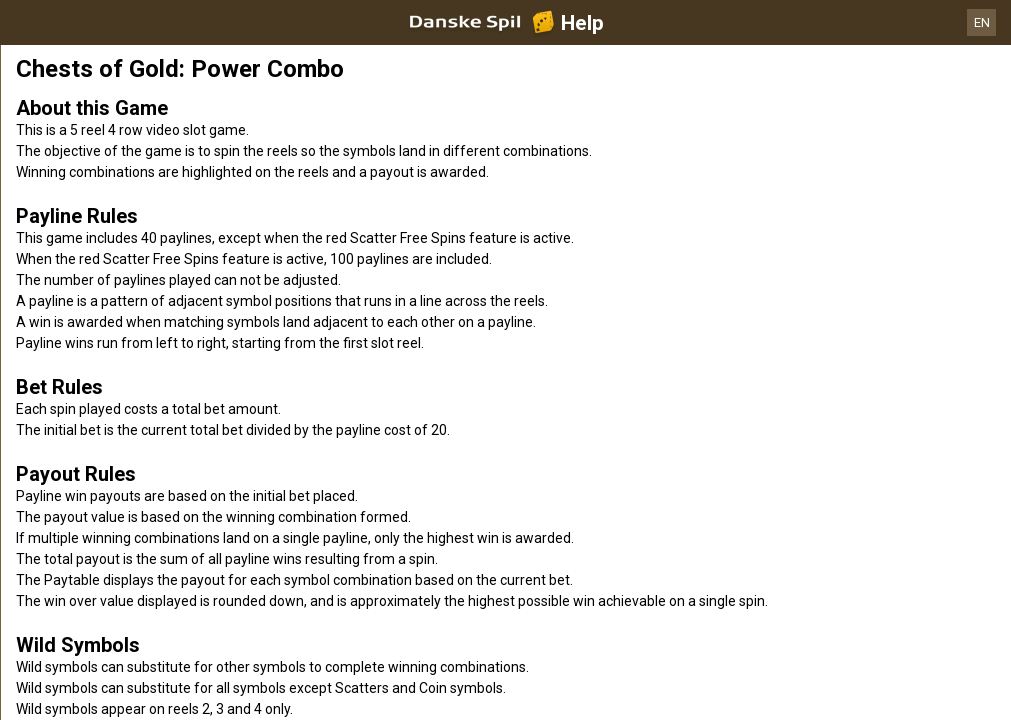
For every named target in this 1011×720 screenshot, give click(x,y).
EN (982, 22)
